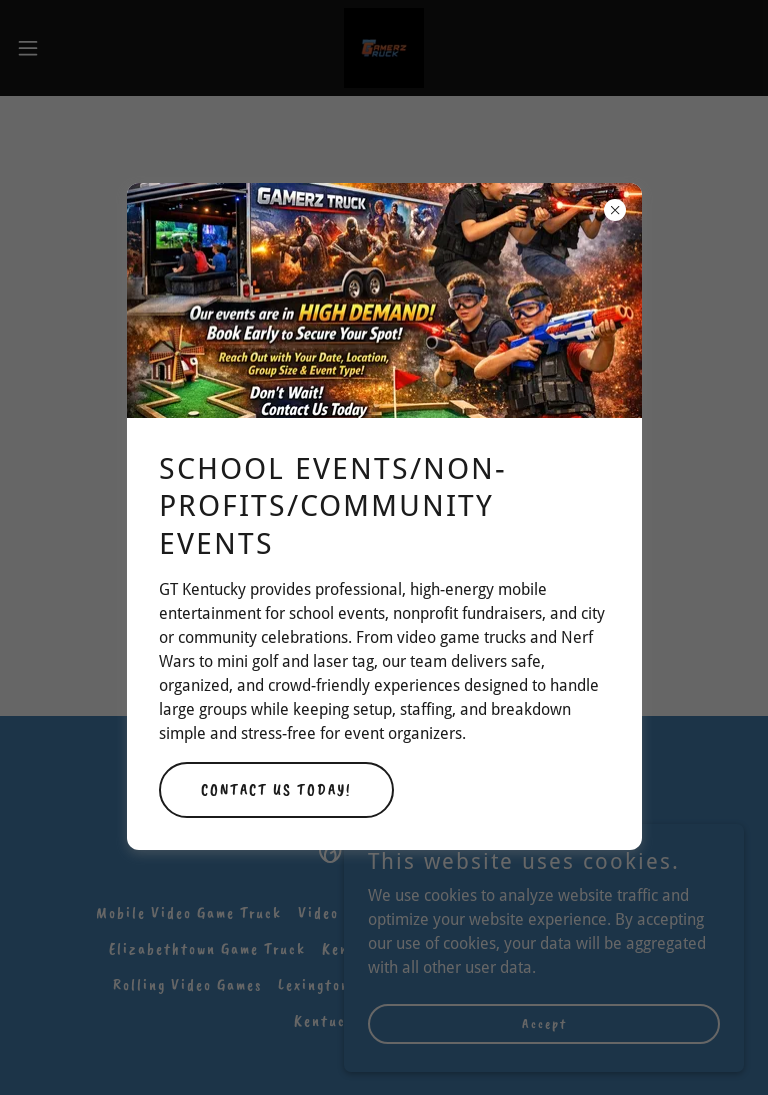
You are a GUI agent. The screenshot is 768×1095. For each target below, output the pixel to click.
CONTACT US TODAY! (276, 790)
